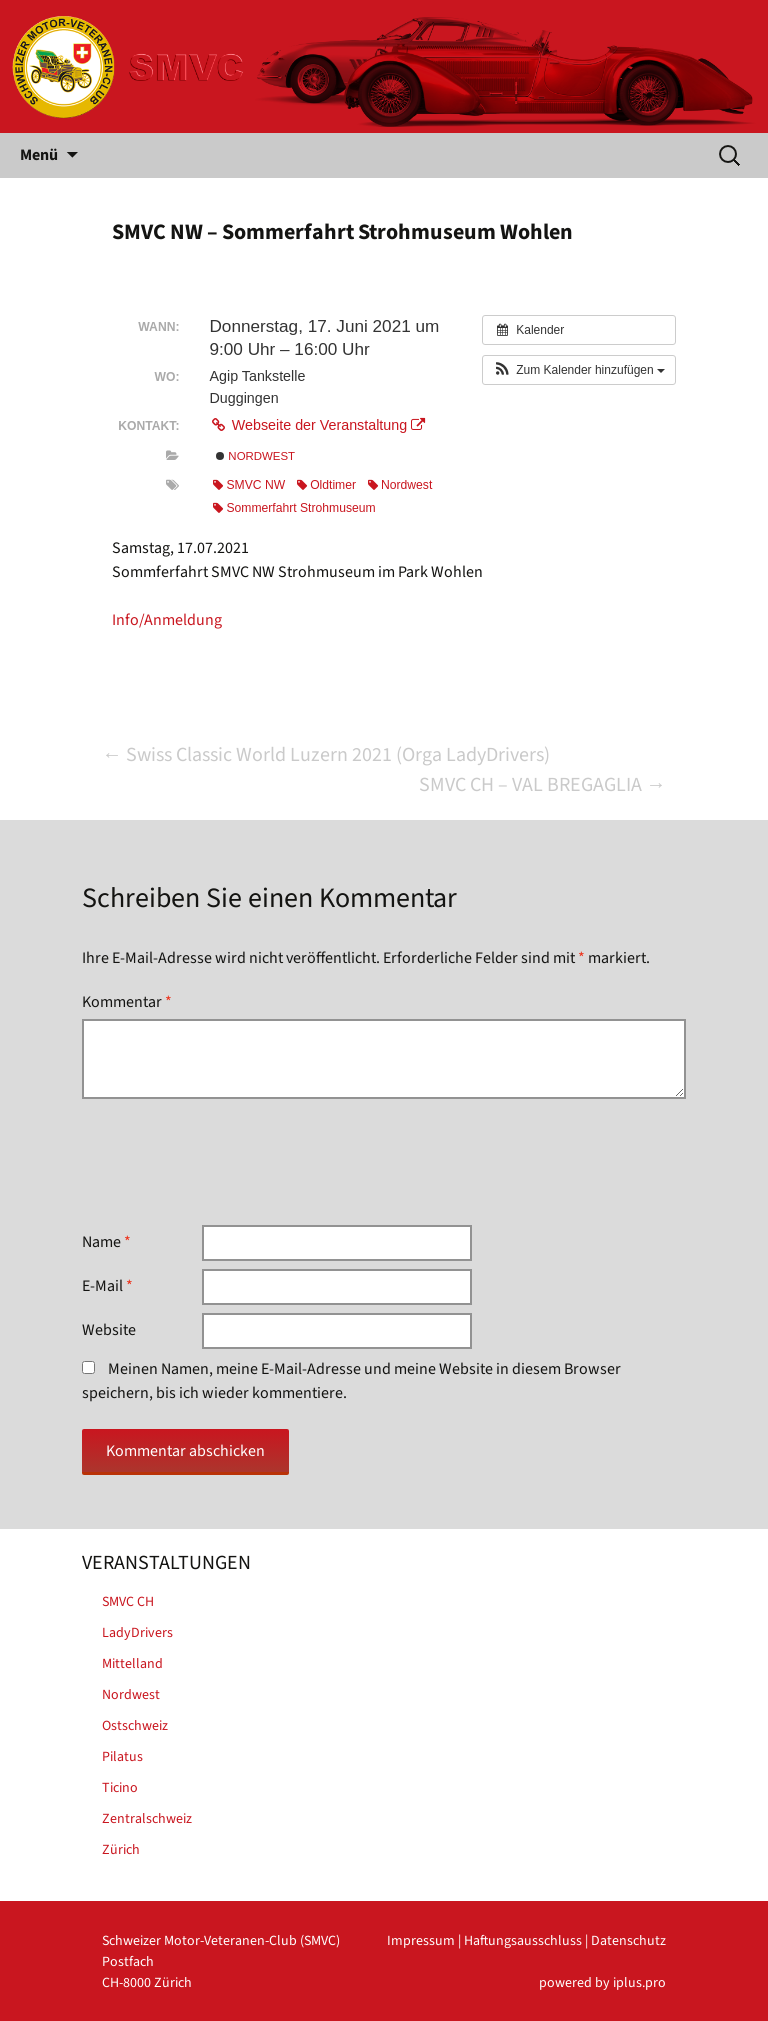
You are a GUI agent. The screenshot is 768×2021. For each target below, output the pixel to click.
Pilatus (122, 1757)
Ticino (120, 1788)
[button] (579, 370)
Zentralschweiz (147, 1819)
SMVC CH (128, 1602)
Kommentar (127, 1002)
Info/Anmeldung (167, 620)
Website (109, 1330)
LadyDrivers (137, 1633)
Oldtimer (326, 485)
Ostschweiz (135, 1726)
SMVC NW (249, 485)
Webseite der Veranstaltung (317, 425)
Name (106, 1242)
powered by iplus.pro (602, 1983)
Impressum (421, 1941)
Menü (39, 155)
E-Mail (107, 1286)
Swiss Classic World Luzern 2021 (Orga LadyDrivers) (326, 755)
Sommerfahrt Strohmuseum (294, 508)
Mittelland (132, 1664)
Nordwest (255, 456)
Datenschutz (628, 1941)
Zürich (121, 1850)
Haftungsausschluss (523, 1941)
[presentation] (234, 1162)
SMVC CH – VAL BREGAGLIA (542, 785)
